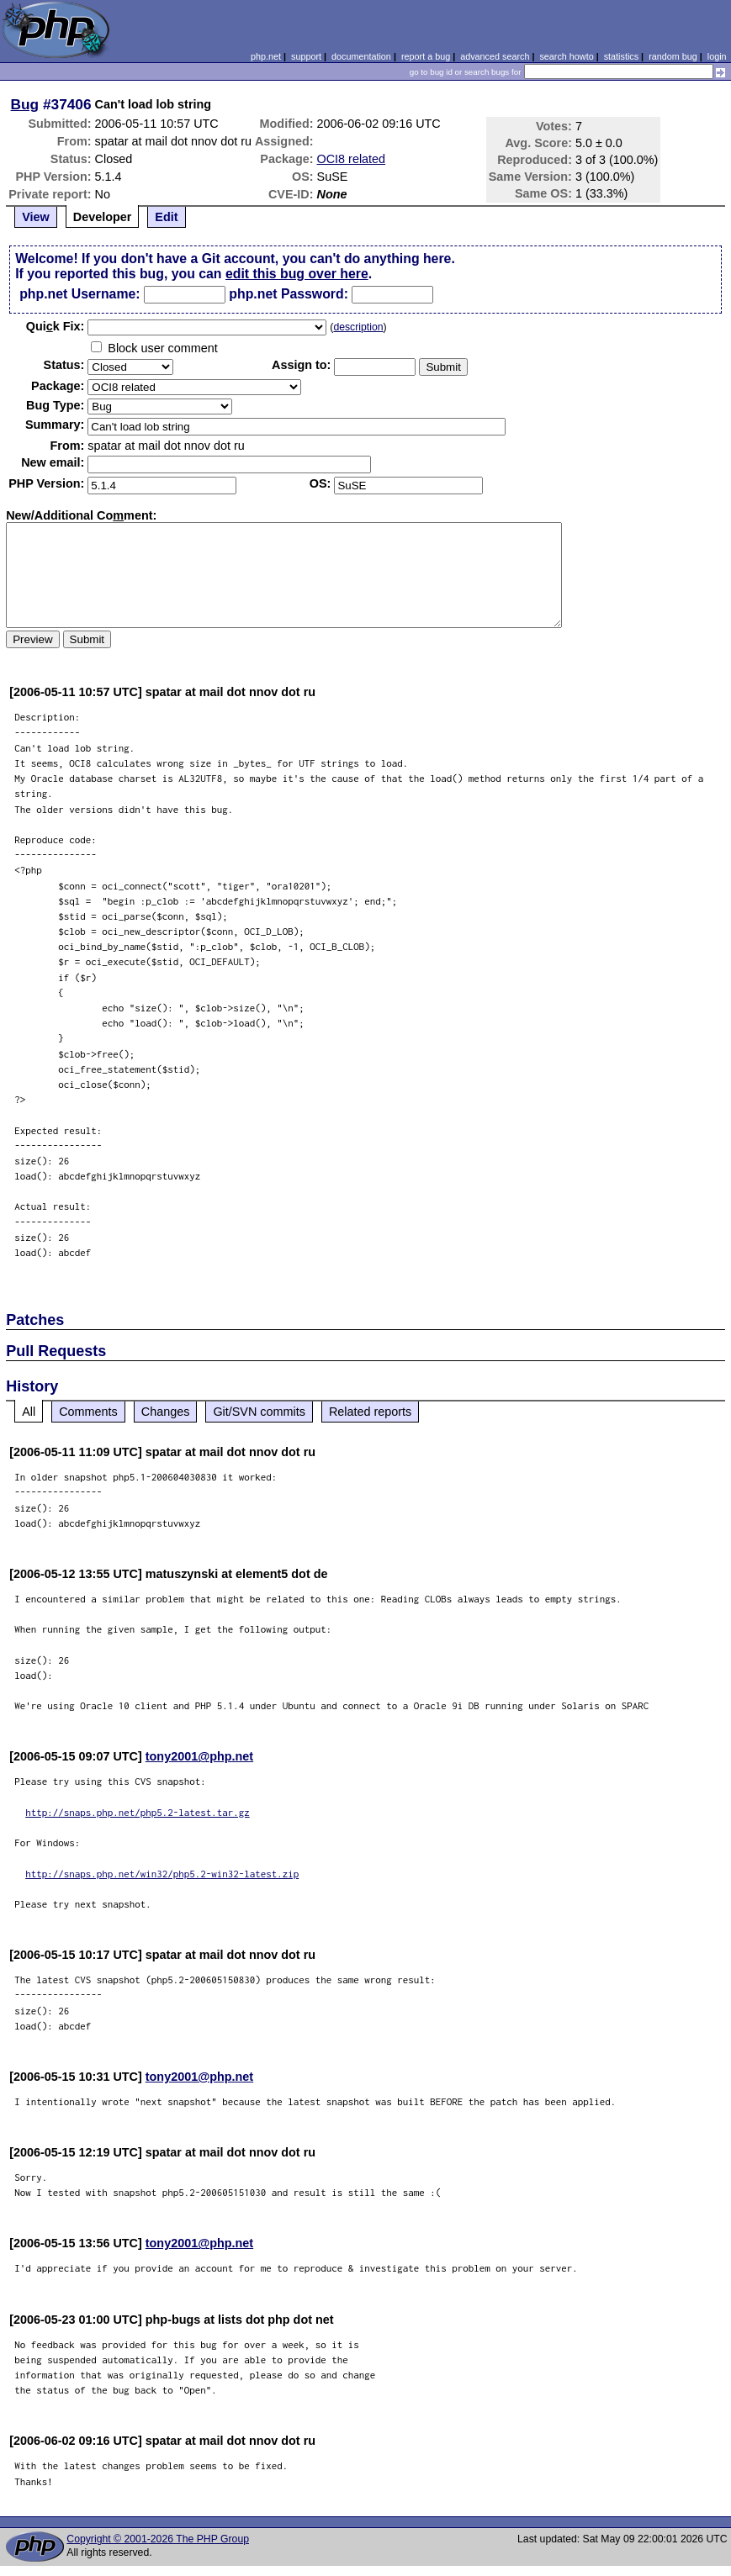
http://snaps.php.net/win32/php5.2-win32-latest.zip (162, 1873)
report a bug (425, 56)
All (28, 1411)
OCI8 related (351, 159)
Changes (165, 1411)
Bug (25, 104)
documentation (361, 56)
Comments (88, 1411)
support (306, 56)
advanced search (494, 56)
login (717, 56)
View (36, 217)
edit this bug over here (296, 274)
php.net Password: (288, 294)
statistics (621, 56)
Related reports (370, 1411)
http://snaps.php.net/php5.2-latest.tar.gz (137, 1812)
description (358, 327)
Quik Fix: (55, 326)
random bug (673, 56)
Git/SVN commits (259, 1411)
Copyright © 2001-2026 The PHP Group (157, 2539)
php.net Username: (79, 294)
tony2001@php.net (199, 1756)
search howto (566, 56)
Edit (166, 217)
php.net (266, 56)
